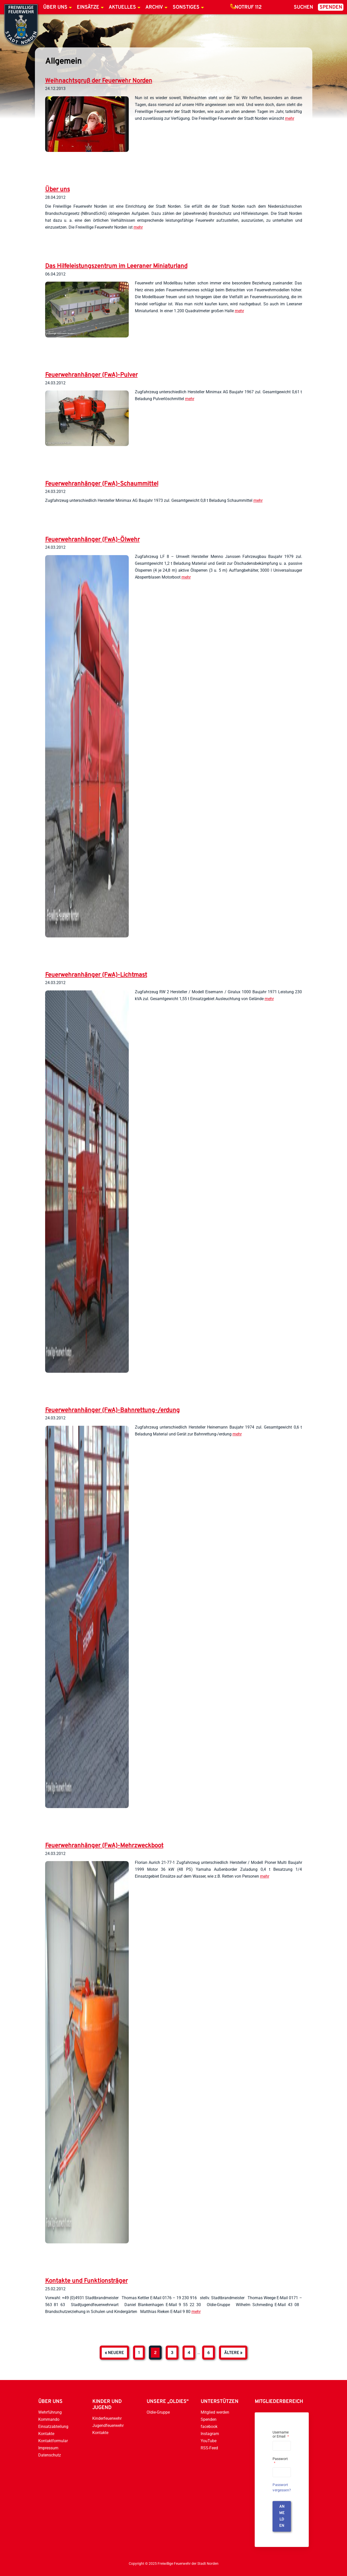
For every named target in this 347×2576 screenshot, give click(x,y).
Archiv (154, 7)
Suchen (303, 7)
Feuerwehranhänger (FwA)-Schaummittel (101, 484)
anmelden (282, 2516)
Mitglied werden (215, 2412)
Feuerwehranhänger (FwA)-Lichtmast (96, 975)
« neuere (114, 2353)
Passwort (280, 2461)
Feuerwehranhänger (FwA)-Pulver (91, 375)
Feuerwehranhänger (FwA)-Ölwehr (92, 540)
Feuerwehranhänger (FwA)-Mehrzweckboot (104, 1846)
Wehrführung (50, 2412)
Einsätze (88, 7)
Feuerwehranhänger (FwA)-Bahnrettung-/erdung (112, 1410)
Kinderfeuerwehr (107, 2418)
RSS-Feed (209, 2448)
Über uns (55, 7)
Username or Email (281, 2434)
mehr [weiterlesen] (289, 118)
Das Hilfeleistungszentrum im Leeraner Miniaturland (116, 266)
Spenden (330, 7)
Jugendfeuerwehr (108, 2425)
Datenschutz (49, 2455)
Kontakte (46, 2433)
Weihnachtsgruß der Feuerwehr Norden (98, 81)
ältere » (233, 2353)
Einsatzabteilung (53, 2426)
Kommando (48, 2419)
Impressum (48, 2448)
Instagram (210, 2433)
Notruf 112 (248, 7)
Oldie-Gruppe (158, 2412)
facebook (209, 2426)
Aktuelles (122, 7)
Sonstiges (186, 7)
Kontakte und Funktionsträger (86, 2281)
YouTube (208, 2440)
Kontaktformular (53, 2440)
